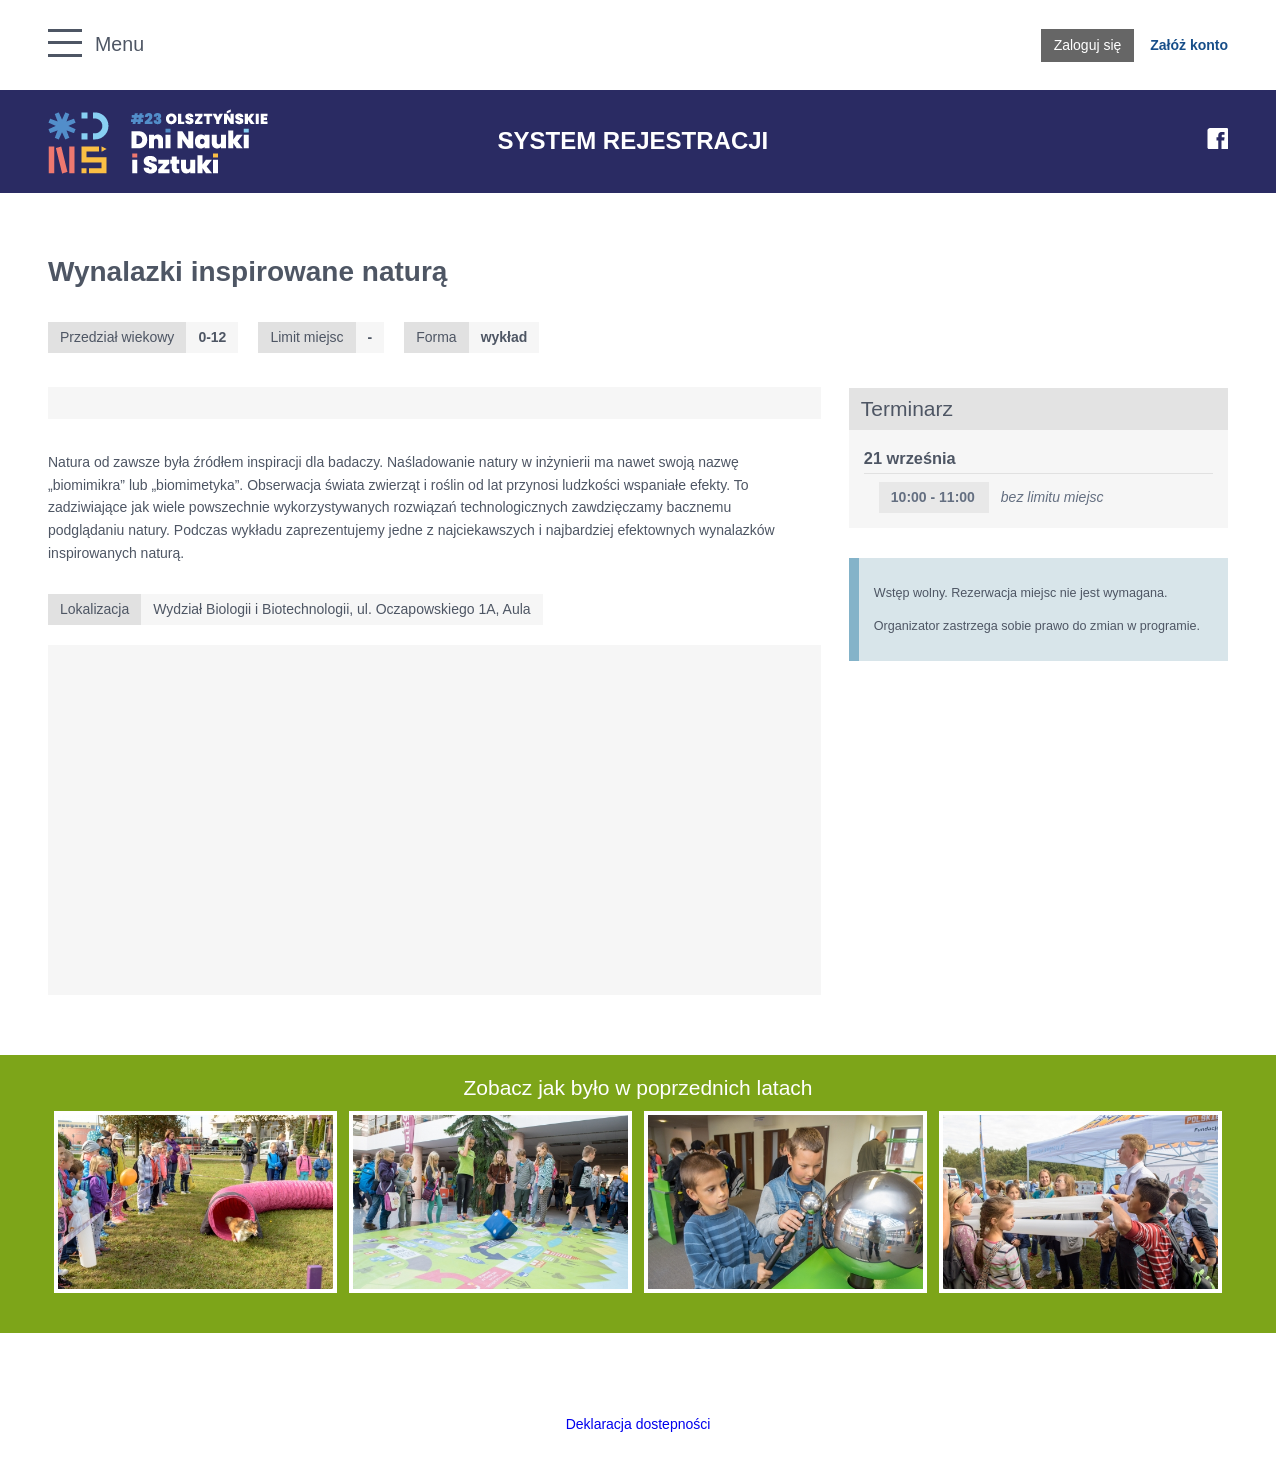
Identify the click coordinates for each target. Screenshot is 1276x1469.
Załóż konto (1189, 45)
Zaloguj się (1088, 45)
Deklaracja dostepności (638, 1424)
